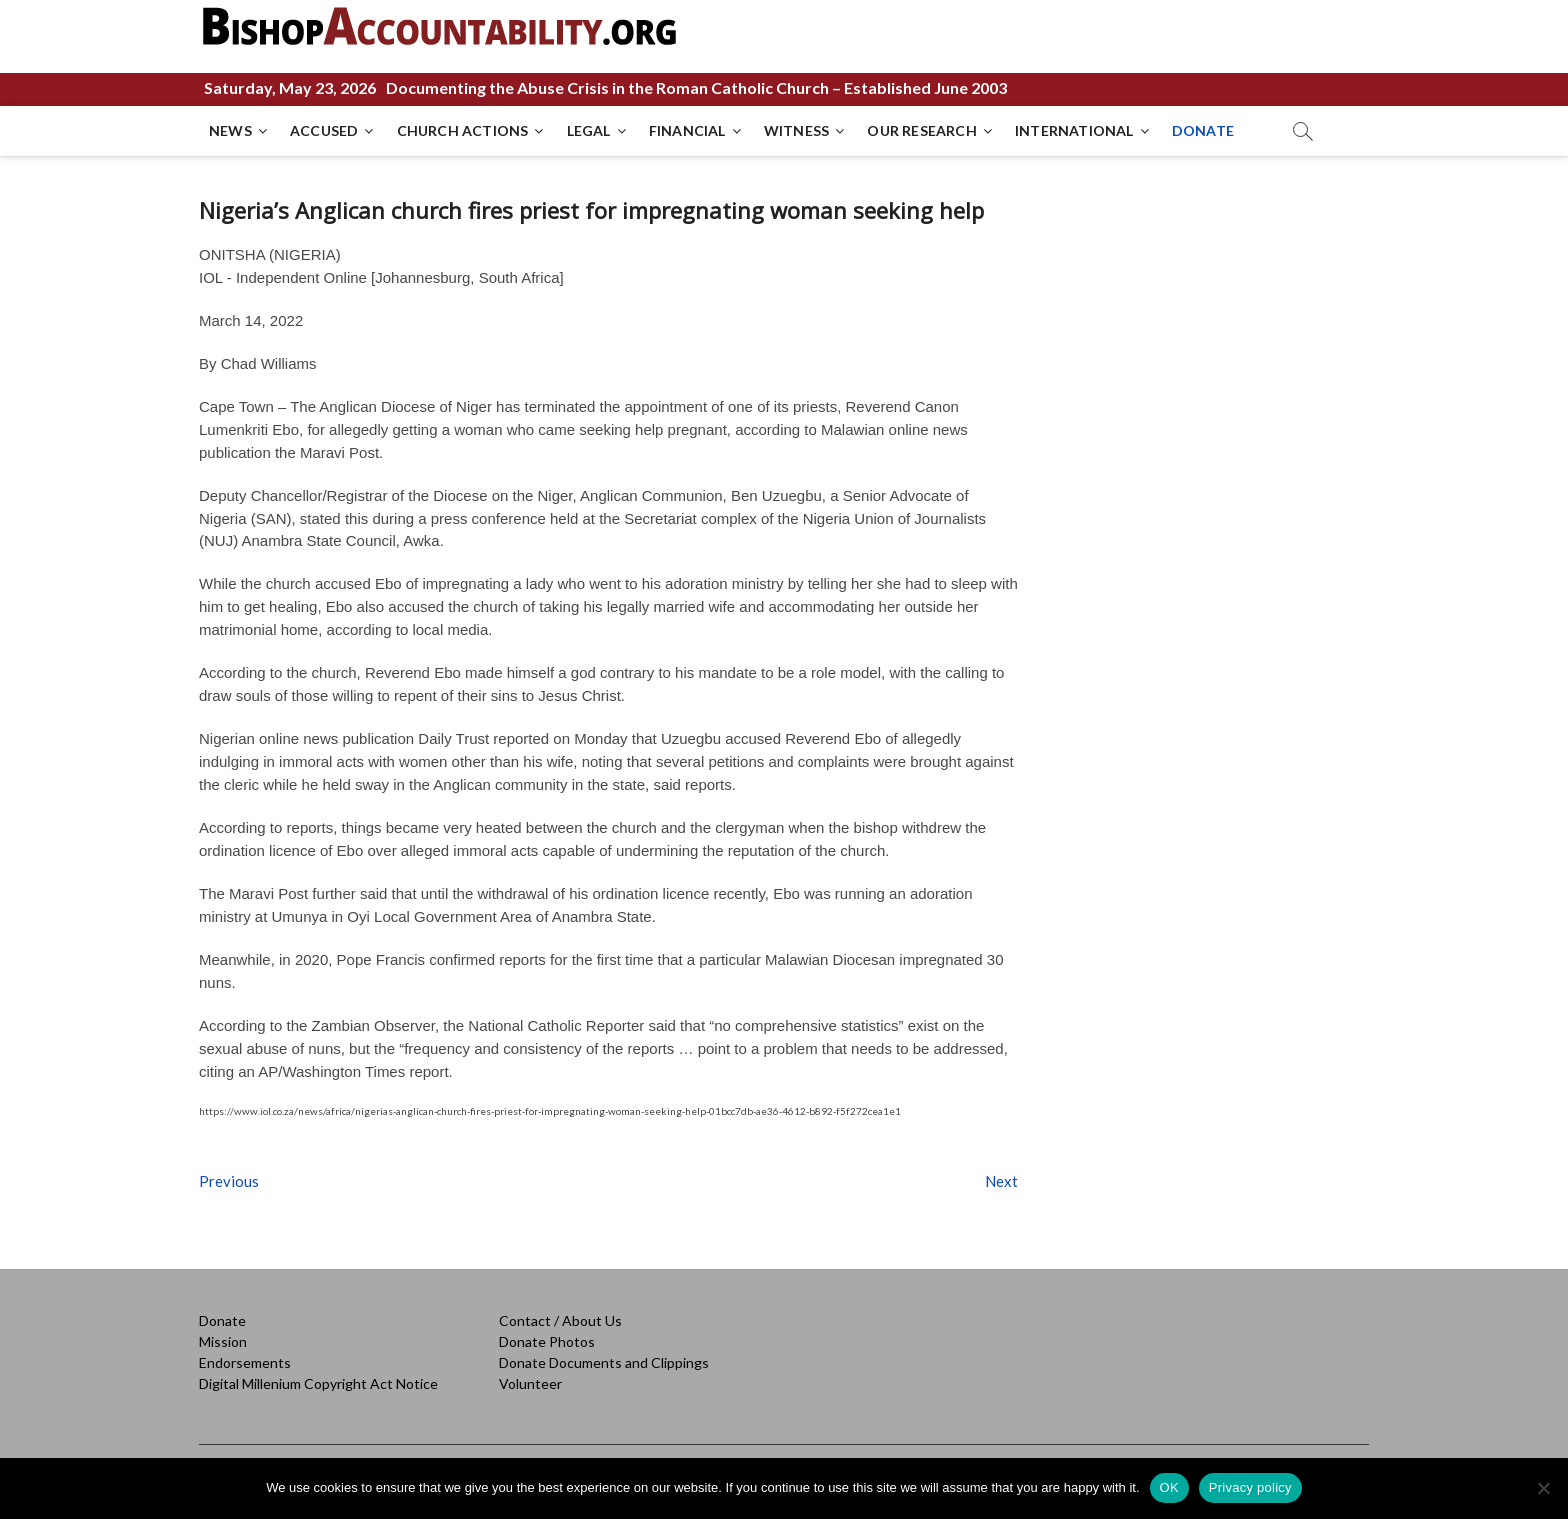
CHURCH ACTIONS (463, 130)
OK (1169, 1487)
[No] (1543, 1488)
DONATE (1203, 130)
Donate (222, 1320)
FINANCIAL (687, 130)
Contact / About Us (560, 1320)
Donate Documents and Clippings (604, 1362)
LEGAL (589, 130)
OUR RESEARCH (921, 130)
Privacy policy (1250, 1487)
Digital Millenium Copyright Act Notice (318, 1383)
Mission (223, 1341)
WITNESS (796, 130)
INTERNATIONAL (1074, 130)
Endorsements (245, 1362)
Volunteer (530, 1383)
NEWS (230, 130)
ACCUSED (324, 130)
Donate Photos (547, 1341)
